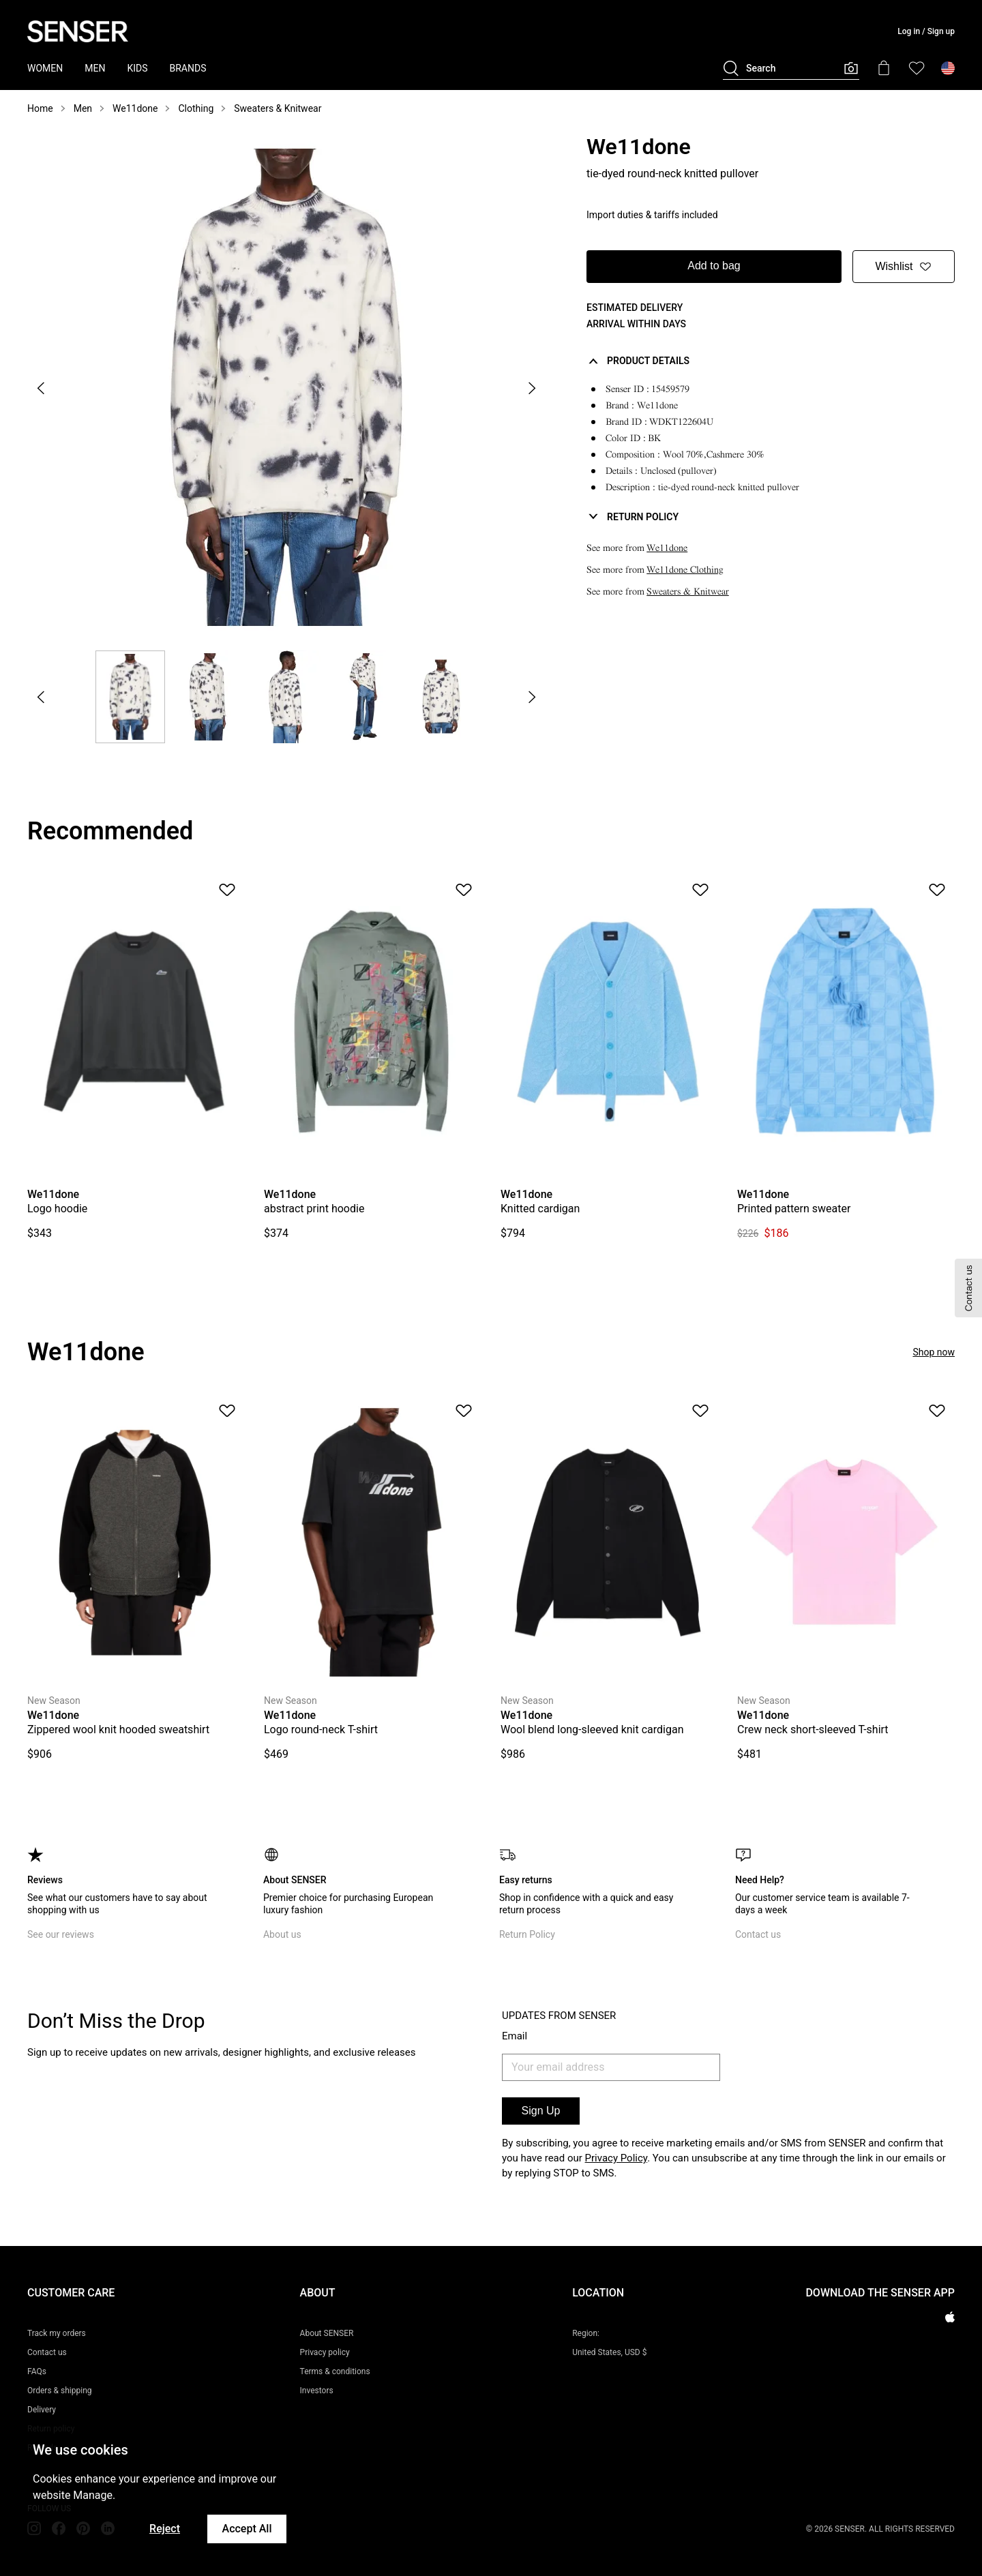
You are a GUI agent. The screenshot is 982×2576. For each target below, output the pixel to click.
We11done (135, 108)
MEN (95, 68)
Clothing (195, 108)
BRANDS (188, 68)
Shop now (933, 1352)
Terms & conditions (335, 2371)
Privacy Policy (616, 2158)
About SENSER (327, 2333)
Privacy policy (325, 2352)
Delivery (41, 2409)
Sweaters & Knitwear (277, 108)
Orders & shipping (59, 2390)
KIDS (137, 68)
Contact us (758, 1934)
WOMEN (45, 68)
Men (83, 108)
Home (40, 108)
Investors (316, 2390)
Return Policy (527, 1934)
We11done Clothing (685, 570)
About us (282, 1934)
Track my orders (56, 2333)
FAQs (36, 2371)
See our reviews (60, 1934)
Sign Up (541, 2110)
